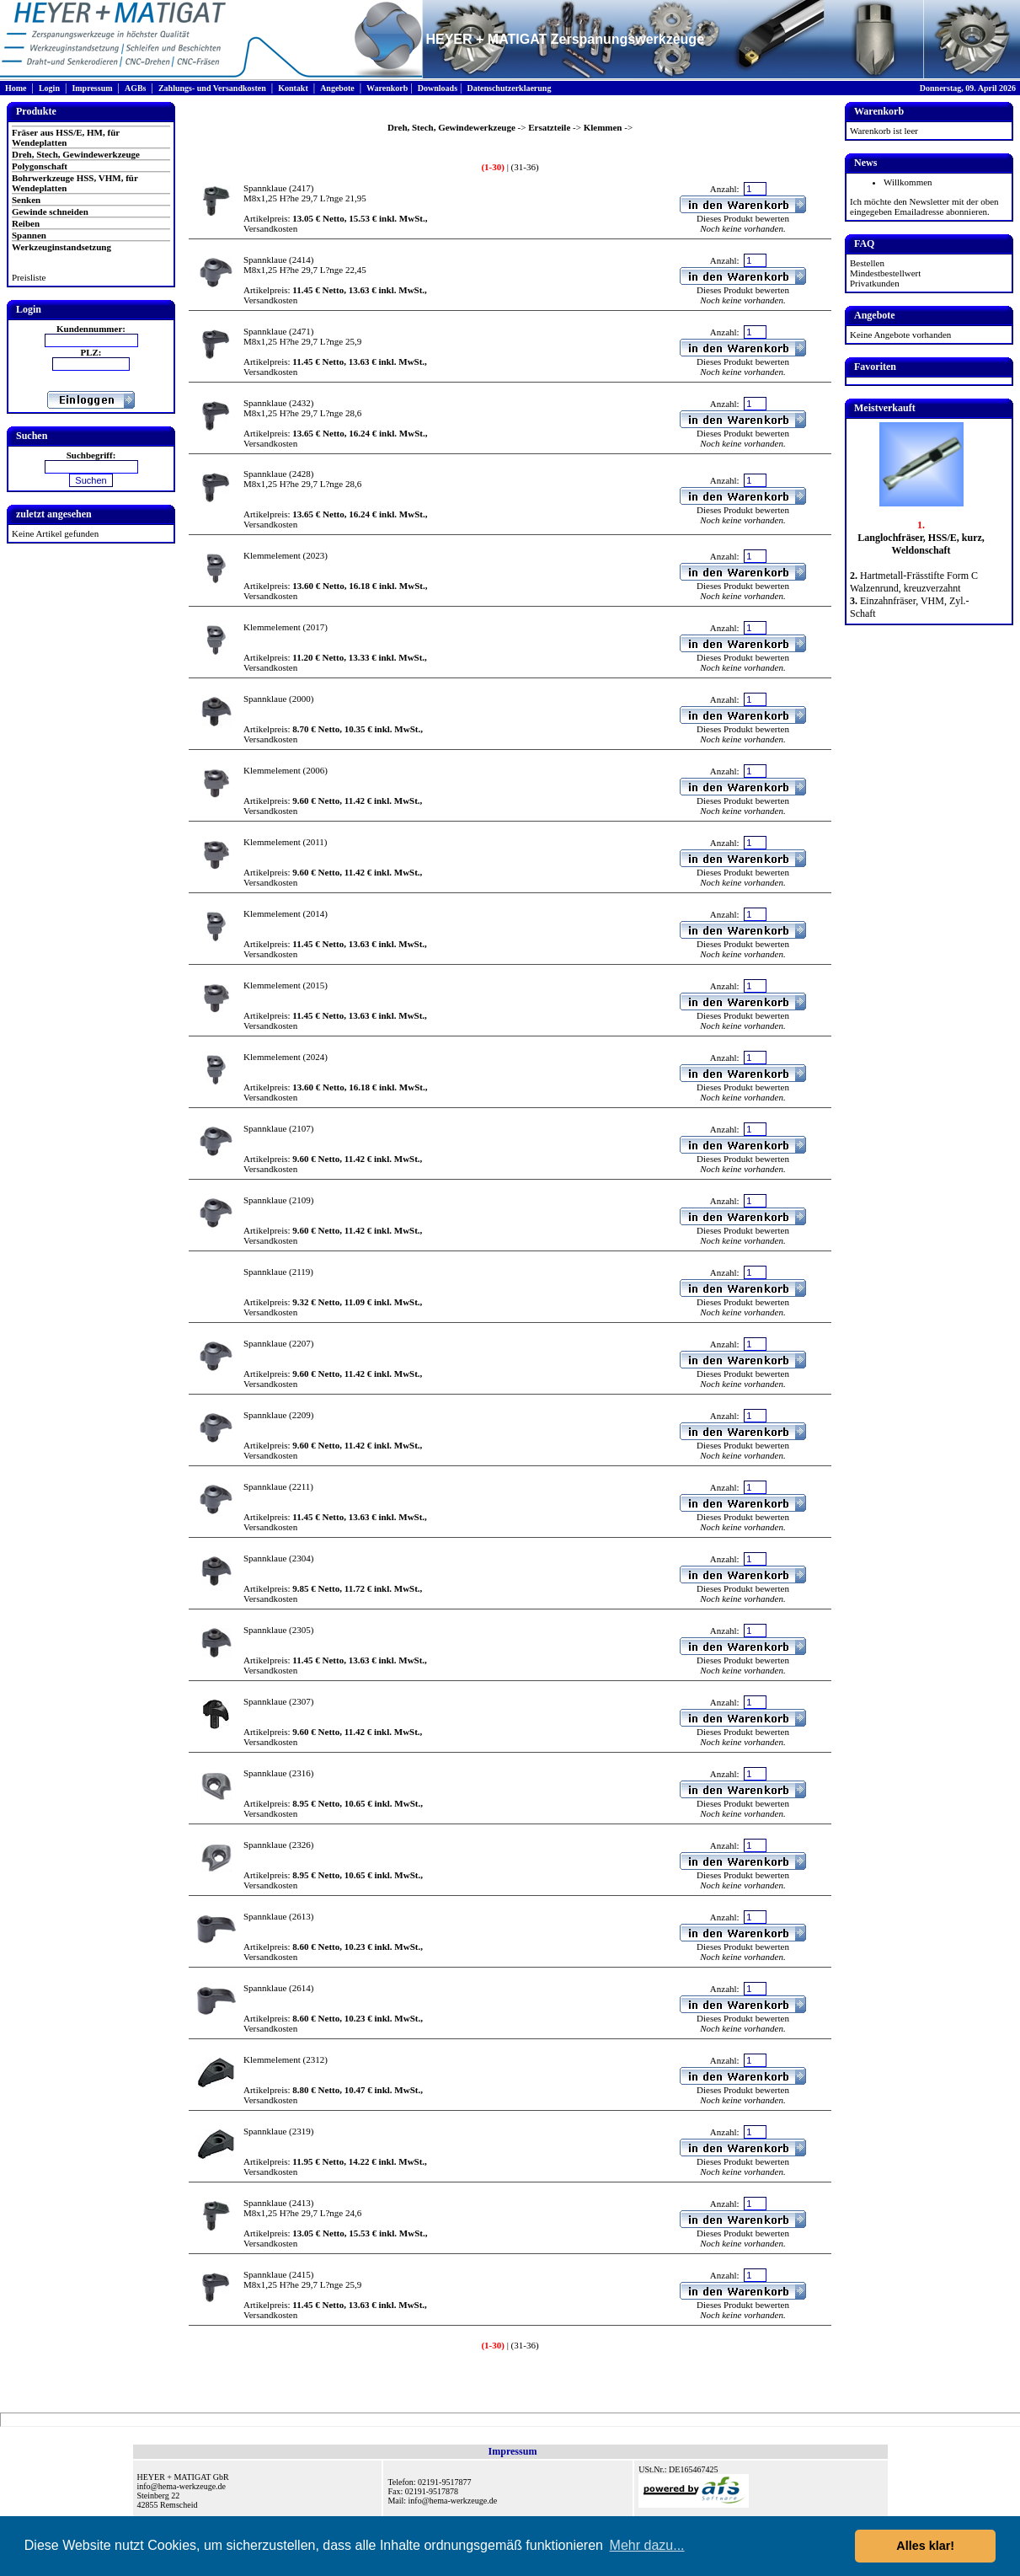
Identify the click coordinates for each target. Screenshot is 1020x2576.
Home (16, 88)
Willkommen (908, 182)
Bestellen (867, 263)
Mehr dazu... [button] (647, 2545)
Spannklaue (264, 188)
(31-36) (524, 167)
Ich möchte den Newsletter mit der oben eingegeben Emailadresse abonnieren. (924, 206)
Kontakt (293, 88)
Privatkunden (875, 283)
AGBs (136, 88)
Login (49, 88)
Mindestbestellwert (885, 273)
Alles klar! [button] (925, 2545)
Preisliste (28, 277)
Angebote (337, 88)
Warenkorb (387, 88)
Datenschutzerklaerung (509, 88)
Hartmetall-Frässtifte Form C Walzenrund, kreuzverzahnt (914, 582)
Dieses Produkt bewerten (743, 218)
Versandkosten (270, 228)
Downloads (437, 88)
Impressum (92, 88)
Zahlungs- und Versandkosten (212, 88)
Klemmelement (272, 555)
